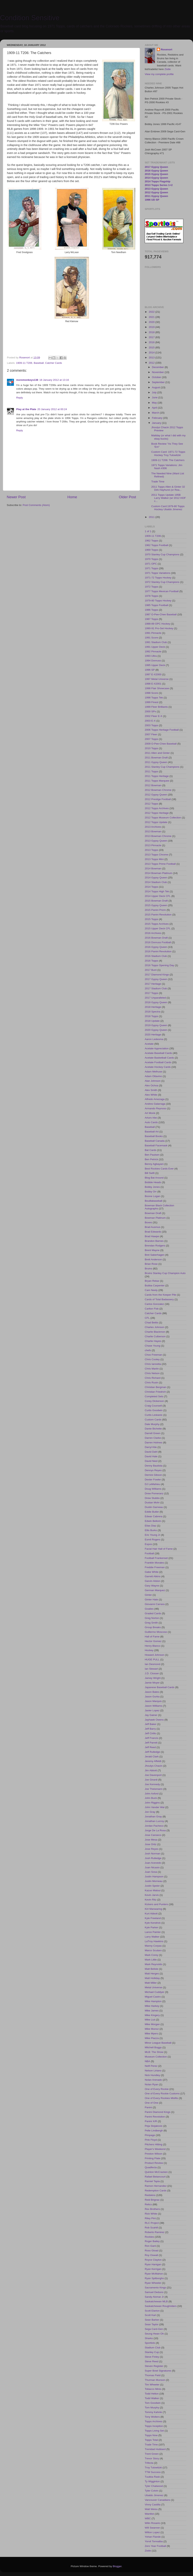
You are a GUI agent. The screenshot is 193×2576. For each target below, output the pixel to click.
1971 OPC (151, 563)
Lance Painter (153, 1932)
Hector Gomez (153, 1641)
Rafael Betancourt (155, 2176)
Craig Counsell (153, 1405)
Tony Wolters (152, 2416)
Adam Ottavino (153, 1076)
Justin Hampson (154, 1876)
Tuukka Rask (152, 2476)
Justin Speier (152, 1885)
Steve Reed (151, 2361)
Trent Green (152, 2453)
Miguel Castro (153, 1996)
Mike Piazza (152, 2038)
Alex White (151, 1094)
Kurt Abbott (151, 1913)
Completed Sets (154, 1396)
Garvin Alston (152, 1581)
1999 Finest (151, 702)
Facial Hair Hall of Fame (159, 1548)
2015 (152, 347)
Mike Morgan (152, 2024)
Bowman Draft (153, 1213)
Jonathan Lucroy (154, 1821)
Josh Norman (152, 1853)
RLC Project (152, 2222)
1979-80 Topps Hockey (158, 600)
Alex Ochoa (151, 1085)
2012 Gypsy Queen (156, 192)
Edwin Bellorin (153, 1521)
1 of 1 (148, 531)
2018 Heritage (153, 1007)
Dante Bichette (153, 1428)
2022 (152, 311)
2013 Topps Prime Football (160, 863)
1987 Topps (151, 619)
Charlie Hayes (153, 1341)
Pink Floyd (151, 2139)
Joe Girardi (151, 1779)
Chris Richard (153, 1377)
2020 (152, 322)
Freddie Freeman (155, 1567)
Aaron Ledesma (154, 1039)
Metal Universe (153, 1987)
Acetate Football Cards (158, 1062)
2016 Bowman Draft (156, 937)
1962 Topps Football (156, 545)
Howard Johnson (154, 1654)
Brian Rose (151, 1263)
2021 (152, 317)
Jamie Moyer (152, 1682)
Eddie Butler (152, 1511)
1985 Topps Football (156, 605)
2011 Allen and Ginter (157, 752)
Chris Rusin (151, 1382)
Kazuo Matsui (153, 1890)
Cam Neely (151, 1290)
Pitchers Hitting (153, 2144)
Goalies (149, 1608)
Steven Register (154, 2366)
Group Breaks (153, 1627)
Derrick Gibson (153, 1474)
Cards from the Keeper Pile (160, 1294)
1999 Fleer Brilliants (156, 706)
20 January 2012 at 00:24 (52, 409)
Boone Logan (152, 1196)
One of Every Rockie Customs (162, 2093)
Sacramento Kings (155, 2287)
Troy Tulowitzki (153, 2467)
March (156, 412)
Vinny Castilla (153, 2504)
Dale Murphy (152, 1424)
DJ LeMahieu (152, 1484)
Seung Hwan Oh (154, 2333)
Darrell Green (152, 1433)
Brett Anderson (153, 1259)
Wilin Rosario (152, 2523)
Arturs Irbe (151, 1117)
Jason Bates (152, 1691)
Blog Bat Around (154, 1177)
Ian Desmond (152, 1664)
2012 (152, 362)
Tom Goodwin (153, 2402)
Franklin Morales (154, 1562)
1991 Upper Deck (155, 646)
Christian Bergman (155, 1387)
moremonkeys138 (27, 379)
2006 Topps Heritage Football (162, 729)
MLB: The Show (154, 2052)
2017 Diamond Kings (157, 974)
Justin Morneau (154, 1881)
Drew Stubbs (152, 1498)
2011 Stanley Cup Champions (162, 766)
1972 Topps (151, 586)
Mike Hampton (153, 2001)
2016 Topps (151, 960)
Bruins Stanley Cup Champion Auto (165, 1273)
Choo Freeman (153, 1354)
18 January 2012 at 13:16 (54, 379)
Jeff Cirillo (150, 1733)
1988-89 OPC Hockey (157, 623)
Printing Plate (152, 2158)
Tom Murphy (152, 2407)
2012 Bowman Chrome (158, 790)
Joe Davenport (153, 1775)
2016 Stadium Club (156, 956)
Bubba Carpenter (155, 1285)
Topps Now (151, 2435)
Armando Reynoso (155, 1108)
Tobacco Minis (153, 2389)
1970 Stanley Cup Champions (162, 554)
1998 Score (151, 692)
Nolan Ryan (151, 2084)
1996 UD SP (152, 199)
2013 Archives (153, 826)
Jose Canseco (153, 1835)
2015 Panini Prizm (155, 909)
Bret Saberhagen (154, 1254)
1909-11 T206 (24, 362)
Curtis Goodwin (154, 1410)
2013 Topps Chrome (156, 854)
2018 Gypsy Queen (156, 1002)
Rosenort (166, 49)
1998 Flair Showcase (157, 688)
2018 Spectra (152, 1011)
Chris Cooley (152, 1359)
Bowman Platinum (155, 1217)
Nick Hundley (152, 2075)
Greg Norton (152, 1618)
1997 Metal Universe (157, 679)
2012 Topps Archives (157, 808)
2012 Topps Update (156, 822)
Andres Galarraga (155, 1103)
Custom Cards (153, 1419)
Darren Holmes (153, 1442)
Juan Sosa (151, 1871)
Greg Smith (151, 1622)
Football (149, 1553)
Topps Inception (154, 2426)
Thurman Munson (155, 2379)
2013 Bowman (153, 831)
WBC (148, 2518)
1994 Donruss (153, 660)
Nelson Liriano (153, 2070)
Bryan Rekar (152, 1280)
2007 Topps (151, 739)
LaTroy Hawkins (154, 1941)
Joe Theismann (154, 1788)
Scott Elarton (152, 2310)
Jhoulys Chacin (154, 1765)
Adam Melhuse (153, 1071)
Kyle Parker (151, 1927)
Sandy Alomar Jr (154, 2296)
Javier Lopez (152, 1710)
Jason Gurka (152, 1696)
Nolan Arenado (153, 2079)
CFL (147, 1317)
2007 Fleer (151, 734)
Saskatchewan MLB (156, 2301)
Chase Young (152, 1345)
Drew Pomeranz (154, 1493)
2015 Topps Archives (157, 923)
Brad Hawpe (152, 1236)
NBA (147, 2061)
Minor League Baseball (158, 2042)
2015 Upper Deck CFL (158, 928)
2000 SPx (150, 711)
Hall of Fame (152, 1636)
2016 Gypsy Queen (156, 170)
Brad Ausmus (152, 1227)
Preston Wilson (153, 2153)
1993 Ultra (151, 655)
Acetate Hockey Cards (158, 1067)
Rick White (151, 2213)
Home (72, 497)
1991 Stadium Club (156, 642)
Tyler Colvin (151, 2490)
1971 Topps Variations (157, 573)
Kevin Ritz (151, 1899)
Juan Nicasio (152, 1867)
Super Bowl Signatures (158, 2370)
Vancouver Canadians (157, 2499)
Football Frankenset (156, 1558)
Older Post (127, 497)
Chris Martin (152, 1368)
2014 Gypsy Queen (156, 177)
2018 (152, 332)
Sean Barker (152, 2319)
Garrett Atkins (153, 1576)
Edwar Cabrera (153, 1516)
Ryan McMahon (154, 2273)
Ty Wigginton (152, 2481)
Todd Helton (152, 2393)
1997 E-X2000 (153, 674)
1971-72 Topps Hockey (158, 577)
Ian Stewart (151, 1668)
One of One (151, 2102)
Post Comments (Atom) (36, 505)
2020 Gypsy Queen (156, 1029)
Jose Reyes (151, 1848)
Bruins (148, 1268)
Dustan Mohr (152, 1502)
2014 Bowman (153, 868)
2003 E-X (150, 720)
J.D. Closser (152, 1673)
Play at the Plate (26, 409)
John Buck (151, 1798)
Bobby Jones (152, 1186)
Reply (19, 397)
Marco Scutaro (153, 1950)
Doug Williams (153, 1488)
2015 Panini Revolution (158, 914)
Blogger (117, 2566)
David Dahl (151, 1451)
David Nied (151, 1461)
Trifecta (149, 2462)
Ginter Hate (151, 1599)
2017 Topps (151, 993)
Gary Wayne (152, 1585)
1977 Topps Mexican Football (162, 591)
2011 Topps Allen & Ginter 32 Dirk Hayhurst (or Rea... (168, 488)
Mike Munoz (152, 2028)
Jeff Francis (151, 1738)
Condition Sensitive (29, 18)
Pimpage (150, 2135)
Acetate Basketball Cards (159, 1057)
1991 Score (151, 637)
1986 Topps (151, 609)
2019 (152, 327)
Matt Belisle (151, 1968)
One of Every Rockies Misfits (161, 2098)
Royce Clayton (153, 2259)
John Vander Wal (154, 1807)
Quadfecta (151, 2167)
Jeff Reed (150, 1747)
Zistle (167, 69)
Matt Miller (151, 1982)
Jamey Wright (153, 1678)
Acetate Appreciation (157, 1048)
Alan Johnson (153, 1080)
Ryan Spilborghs (154, 2278)
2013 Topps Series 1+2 (159, 185)
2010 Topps (151, 748)
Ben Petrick (151, 1159)
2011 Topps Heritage (157, 776)
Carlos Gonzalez (154, 1304)
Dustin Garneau (154, 1507)
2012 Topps (151, 803)
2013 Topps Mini (154, 859)
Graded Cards (153, 1613)
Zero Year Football (155, 2546)
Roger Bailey (152, 2241)
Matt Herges (152, 1973)
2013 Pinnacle (153, 845)
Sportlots (150, 2342)
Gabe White (151, 1571)
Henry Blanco (152, 1645)
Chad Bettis (151, 1322)
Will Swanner (152, 2527)
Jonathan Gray (153, 1816)
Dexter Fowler (153, 1479)
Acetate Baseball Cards (158, 1053)
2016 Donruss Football (158, 942)
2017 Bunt (151, 969)
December (158, 367)
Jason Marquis (153, 1701)
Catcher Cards (53, 362)
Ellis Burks (151, 1530)
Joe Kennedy (152, 1784)
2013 (152, 357)
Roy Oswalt (151, 2255)
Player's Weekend (155, 2149)
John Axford (151, 1793)
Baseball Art (152, 1131)
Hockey (149, 1650)
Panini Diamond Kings (157, 2112)
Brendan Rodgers (155, 1245)
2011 (152, 517)
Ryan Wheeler (153, 2282)
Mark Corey (151, 1955)
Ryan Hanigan (153, 2264)
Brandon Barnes (154, 1240)
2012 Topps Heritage (157, 812)
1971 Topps (151, 568)
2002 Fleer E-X (153, 716)
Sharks (149, 2338)
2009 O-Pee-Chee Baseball (161, 743)
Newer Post (16, 497)
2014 (152, 352)
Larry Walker (152, 1936)
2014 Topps (151, 886)
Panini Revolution (155, 2116)
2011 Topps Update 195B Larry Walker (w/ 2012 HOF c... (168, 497)
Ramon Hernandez (156, 2185)
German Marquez (155, 1590)
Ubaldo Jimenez (154, 2495)
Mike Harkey (152, 2005)
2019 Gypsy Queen (156, 1025)
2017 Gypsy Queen (156, 979)
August (156, 387)
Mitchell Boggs (153, 2047)
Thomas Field (153, 2375)
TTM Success (153, 2472)
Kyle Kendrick (153, 1922)
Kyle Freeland (153, 1918)
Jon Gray (150, 1811)
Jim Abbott (151, 1770)
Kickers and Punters (156, 1904)
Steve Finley (152, 2356)
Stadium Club (152, 2347)
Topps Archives (153, 2421)
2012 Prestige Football (158, 799)
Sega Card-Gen (154, 2329)
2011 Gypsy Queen (156, 196)
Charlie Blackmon (155, 1331)
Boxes (148, 1222)
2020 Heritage (153, 1034)
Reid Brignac (152, 2199)
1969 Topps (151, 549)
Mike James (152, 2010)
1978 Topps (151, 595)
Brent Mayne (152, 1250)
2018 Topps (151, 1016)
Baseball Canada (155, 1140)
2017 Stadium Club (156, 988)
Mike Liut (150, 2019)
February (157, 417)
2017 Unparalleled (155, 997)
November (158, 372)
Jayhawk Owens (154, 1719)
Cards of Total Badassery (159, 1299)
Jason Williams (153, 1705)
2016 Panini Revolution (158, 951)
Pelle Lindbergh (154, 2130)
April (155, 407)
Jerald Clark (152, 1756)
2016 (152, 342)
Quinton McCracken (156, 2172)
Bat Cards (150, 1150)
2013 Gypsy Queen (156, 188)
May (154, 402)
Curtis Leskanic (154, 1414)
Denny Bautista (154, 1465)
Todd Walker (152, 2398)
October (157, 377)
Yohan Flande (153, 2536)
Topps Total (151, 2439)
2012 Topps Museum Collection (163, 817)
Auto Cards (151, 1122)
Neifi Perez (151, 2065)
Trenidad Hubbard (155, 2449)
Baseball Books (154, 1136)
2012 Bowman (153, 785)
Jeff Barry (150, 1728)
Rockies (149, 2236)
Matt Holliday (152, 1978)
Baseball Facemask (156, 1145)
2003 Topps (151, 725)
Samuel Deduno (154, 2292)
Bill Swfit (150, 1173)
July (154, 392)
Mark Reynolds (153, 1964)
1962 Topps (151, 540)
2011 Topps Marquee (157, 780)
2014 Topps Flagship (157, 181)
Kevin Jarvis (152, 1895)
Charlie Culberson (155, 1336)
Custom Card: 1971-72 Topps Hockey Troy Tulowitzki (168, 453)
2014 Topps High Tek (157, 891)
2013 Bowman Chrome (158, 836)
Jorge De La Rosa (155, 1830)
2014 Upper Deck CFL (158, 896)
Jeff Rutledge (152, 1751)
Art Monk (150, 1113)
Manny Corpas (153, 1945)
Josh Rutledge (153, 1858)
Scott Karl (150, 2315)
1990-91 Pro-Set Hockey (159, 628)
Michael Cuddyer (154, 1992)
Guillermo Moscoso (156, 1631)
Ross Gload (151, 2250)
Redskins (150, 2195)
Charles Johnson (154, 1327)
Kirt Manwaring (153, 1908)
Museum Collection (156, 2056)
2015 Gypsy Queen (156, 174)
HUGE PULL (152, 1659)
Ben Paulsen (152, 1154)
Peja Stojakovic (154, 2125)
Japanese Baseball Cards (159, 1687)
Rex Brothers (152, 2209)
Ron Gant (150, 2245)
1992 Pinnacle (153, 651)
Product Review (154, 2162)
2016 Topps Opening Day (159, 965)
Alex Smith (151, 1090)
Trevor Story (152, 2458)
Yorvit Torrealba (154, 2541)
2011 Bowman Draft (156, 757)
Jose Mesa (151, 1839)
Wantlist (149, 2513)
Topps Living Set (154, 2430)
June (155, 397)
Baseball (39, 362)
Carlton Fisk (152, 1308)
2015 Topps (151, 919)
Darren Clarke (153, 1437)
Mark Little (151, 1959)
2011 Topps (151, 771)
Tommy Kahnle (153, 2412)
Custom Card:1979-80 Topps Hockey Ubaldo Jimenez (168, 508)
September (158, 382)
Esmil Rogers (152, 1539)
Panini (148, 2107)
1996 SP (150, 669)
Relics (148, 2204)
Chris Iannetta (153, 1364)
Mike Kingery (152, 2015)
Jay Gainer (151, 1715)
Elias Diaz (150, 1525)
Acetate (149, 1043)
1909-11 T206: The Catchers (168, 460)
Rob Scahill (151, 2227)
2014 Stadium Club (156, 882)
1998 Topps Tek (154, 697)
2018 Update (152, 1020)
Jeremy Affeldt (153, 1761)
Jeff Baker (151, 1724)
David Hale (151, 1456)
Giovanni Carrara (155, 1604)
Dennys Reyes (153, 1470)
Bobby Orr (151, 1191)
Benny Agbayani (154, 1164)
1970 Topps (151, 559)
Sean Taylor (151, 2324)
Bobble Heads (153, 1182)
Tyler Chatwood (154, 2486)
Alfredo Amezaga (155, 1099)
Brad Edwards (153, 1231)
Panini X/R (151, 2121)
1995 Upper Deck (155, 665)
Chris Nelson (152, 1373)
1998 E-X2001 (153, 683)
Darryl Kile (151, 1447)
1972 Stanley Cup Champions (162, 582)
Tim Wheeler (152, 2384)
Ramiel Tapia (152, 2181)
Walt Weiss (151, 2509)
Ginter (148, 1594)
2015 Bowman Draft (156, 900)
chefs (148, 1350)
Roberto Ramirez (154, 2232)
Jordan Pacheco (154, 1825)
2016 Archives (153, 933)
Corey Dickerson (154, 1401)
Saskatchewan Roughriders (161, 2306)
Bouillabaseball (153, 1200)
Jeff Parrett (151, 1742)
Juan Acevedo (153, 1862)
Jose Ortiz (151, 1844)
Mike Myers (151, 2033)
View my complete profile (159, 74)
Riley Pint (150, 2218)
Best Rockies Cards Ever (159, 1168)
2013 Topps (151, 850)
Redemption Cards (156, 2190)
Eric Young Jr (152, 1534)
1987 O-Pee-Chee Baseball (161, 614)
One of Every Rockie (157, 2089)
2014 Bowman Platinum (158, 873)
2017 (152, 337)
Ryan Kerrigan (153, 2269)
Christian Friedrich (155, 1391)
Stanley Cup (152, 2352)
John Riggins (152, 1802)
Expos (148, 1544)
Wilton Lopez (152, 2532)
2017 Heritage (153, 983)
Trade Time (157, 481)
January (157, 422)
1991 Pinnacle (153, 633)
